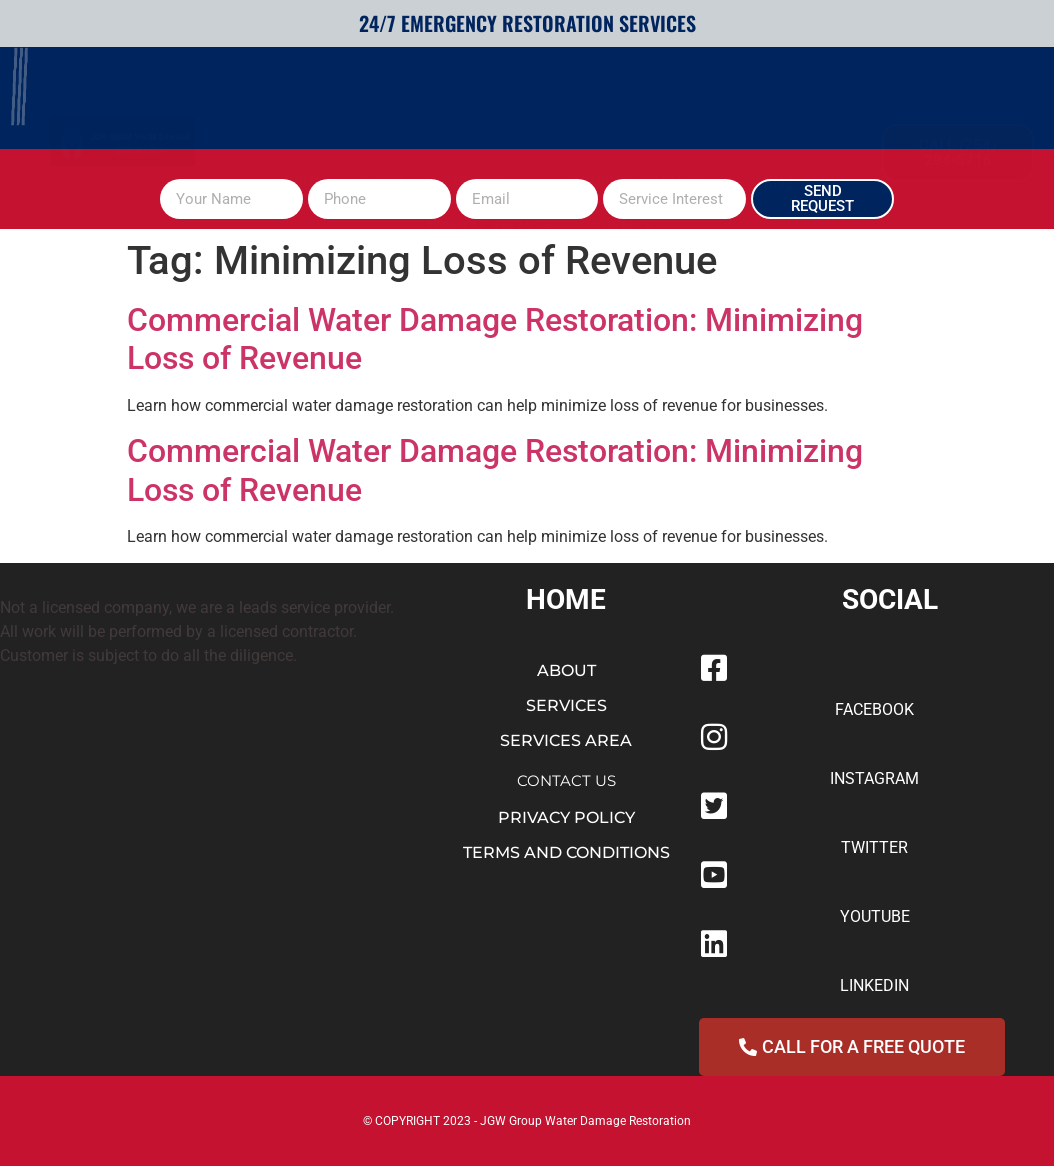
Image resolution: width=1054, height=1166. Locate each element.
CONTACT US (566, 780)
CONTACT (622, 149)
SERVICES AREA (566, 740)
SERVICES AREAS (489, 149)
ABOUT (382, 103)
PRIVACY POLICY (566, 817)
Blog (778, 103)
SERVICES (484, 103)
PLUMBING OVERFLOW (644, 103)
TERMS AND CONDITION (561, 852)
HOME (302, 103)
